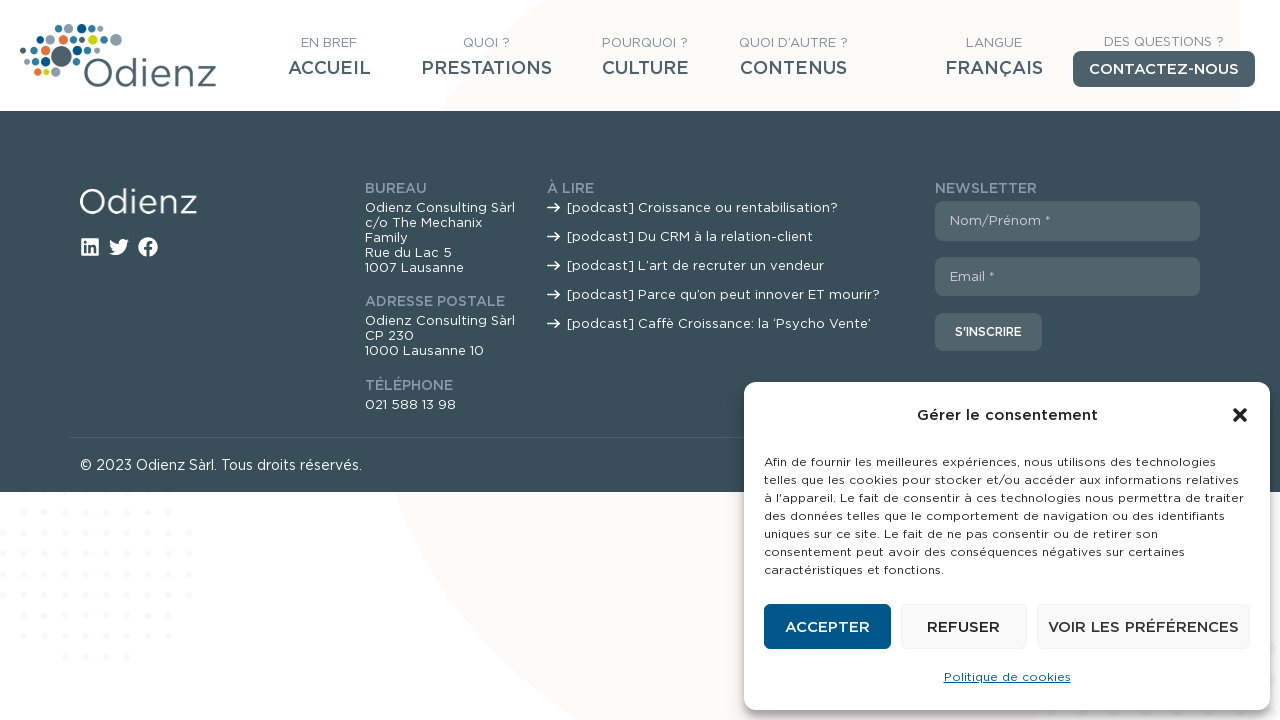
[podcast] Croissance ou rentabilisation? (702, 207)
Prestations (486, 67)
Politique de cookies (1007, 676)
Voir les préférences (1143, 627)
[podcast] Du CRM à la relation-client (690, 236)
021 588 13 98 (410, 404)
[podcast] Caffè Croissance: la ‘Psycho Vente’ (719, 323)
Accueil (329, 67)
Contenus (793, 67)
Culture (645, 67)
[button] (1240, 415)
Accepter (827, 627)
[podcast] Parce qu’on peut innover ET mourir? (723, 294)
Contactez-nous (1164, 69)
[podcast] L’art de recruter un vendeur (695, 265)
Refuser (963, 627)
